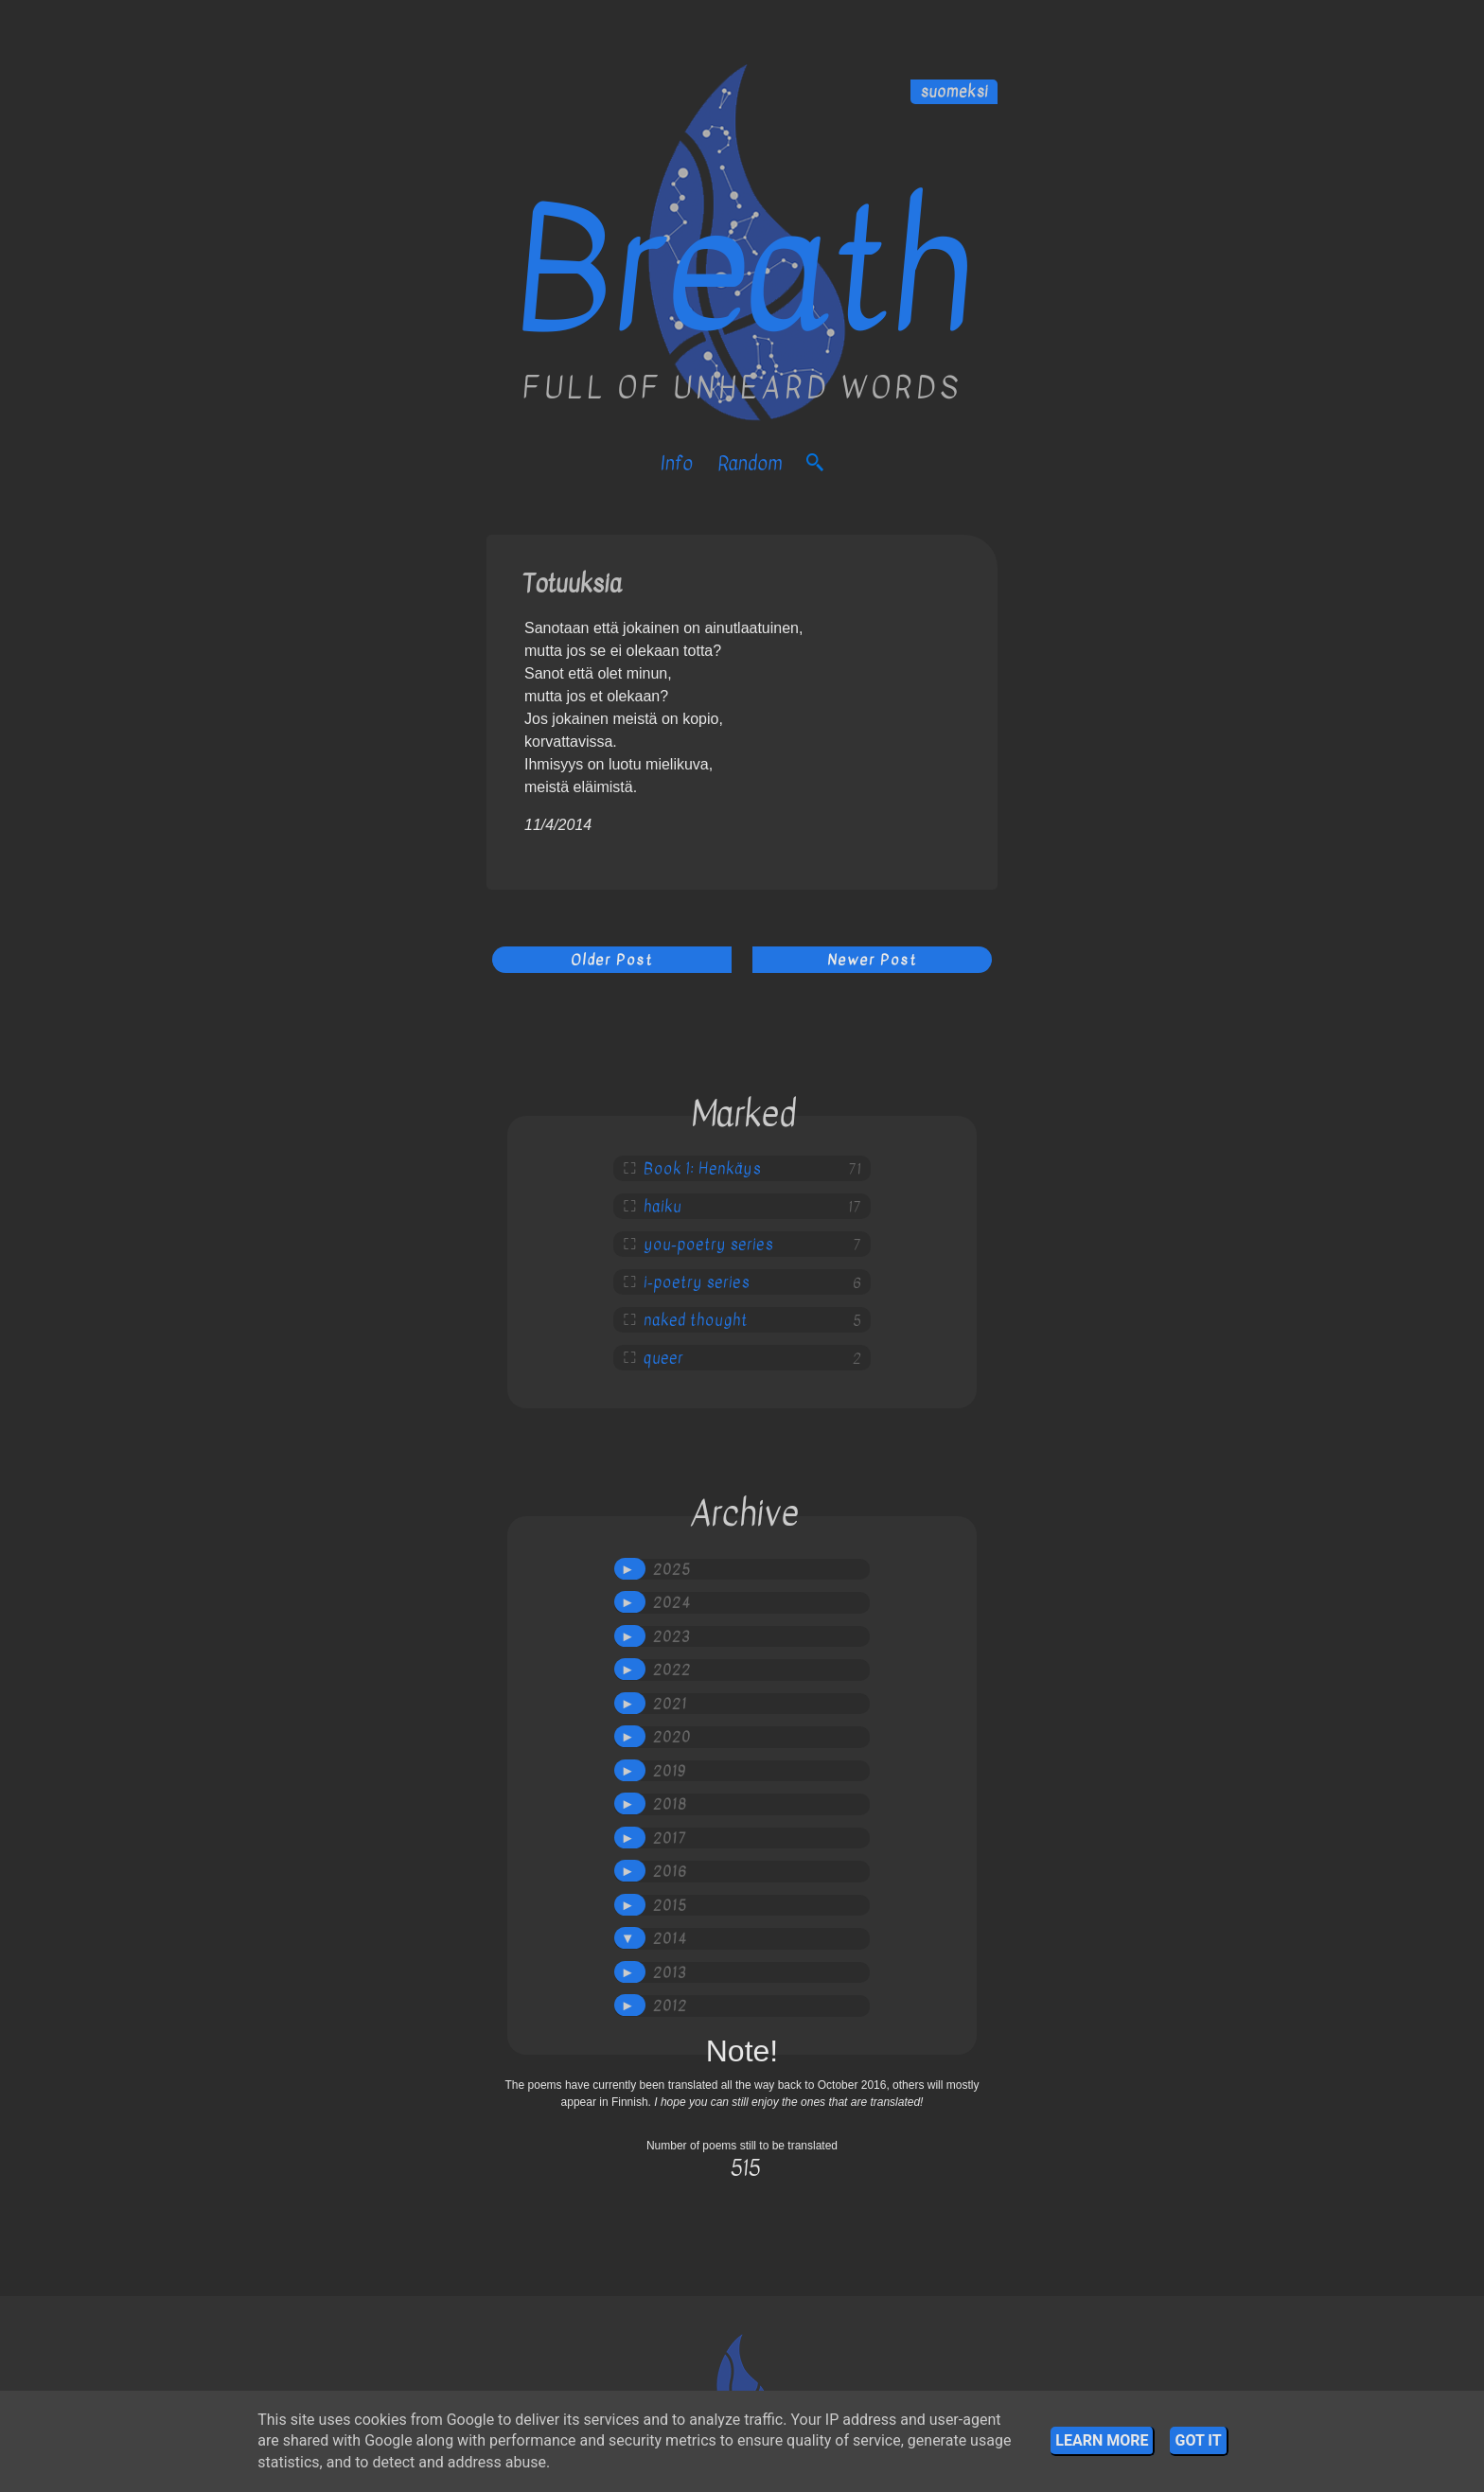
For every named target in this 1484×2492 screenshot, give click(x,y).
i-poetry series (697, 1282)
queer (663, 1358)
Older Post (612, 959)
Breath (742, 272)
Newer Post (872, 959)
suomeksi (954, 91)
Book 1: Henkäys (702, 1169)
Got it (1198, 2440)
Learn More (1101, 2440)
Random (749, 463)
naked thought (696, 1320)
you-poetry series (708, 1244)
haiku (662, 1206)
